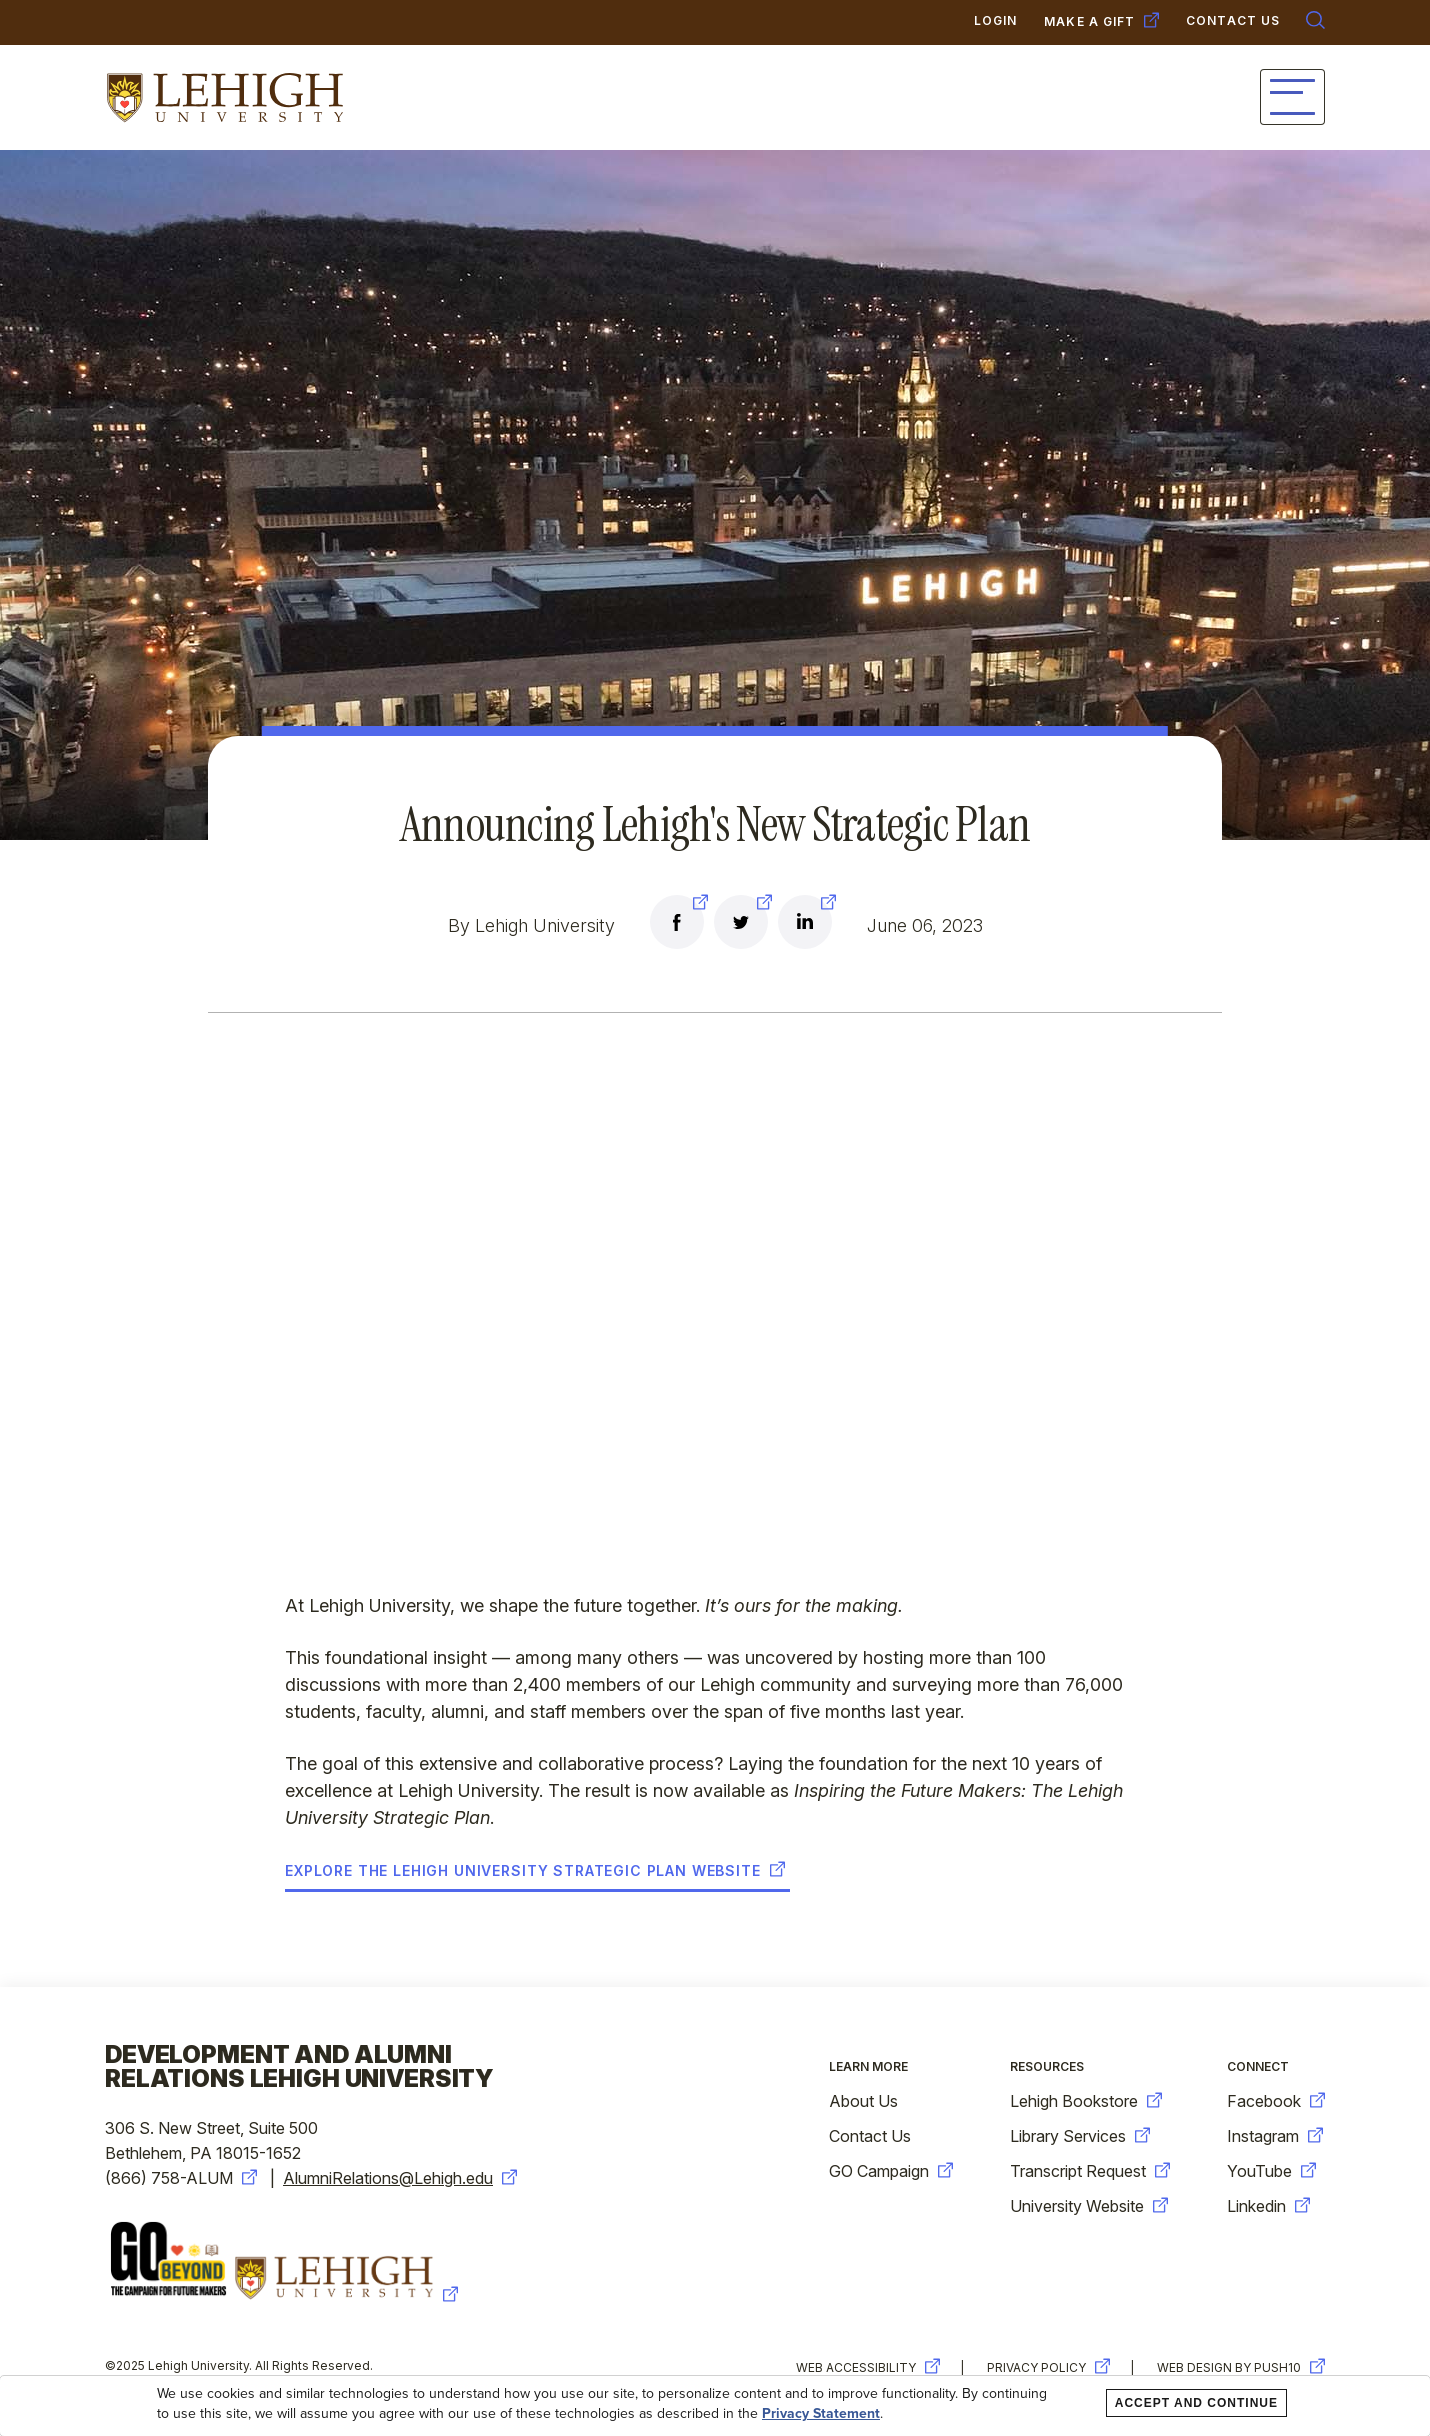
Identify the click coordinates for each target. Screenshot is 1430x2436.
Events (1164, 98)
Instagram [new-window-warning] (1275, 2136)
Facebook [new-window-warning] (1276, 2101)
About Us (863, 2101)
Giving (1053, 98)
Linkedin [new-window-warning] (1268, 2206)
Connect (662, 98)
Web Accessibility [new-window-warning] (868, 2367)
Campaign (928, 98)
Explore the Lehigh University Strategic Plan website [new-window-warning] (535, 1871)
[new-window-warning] (677, 925)
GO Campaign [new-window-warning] (891, 2171)
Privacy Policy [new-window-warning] (1048, 2367)
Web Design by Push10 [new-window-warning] (1241, 2367)
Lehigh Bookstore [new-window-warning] (1086, 2101)
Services (792, 98)
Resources (1047, 2066)
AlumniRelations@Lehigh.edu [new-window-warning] (400, 2178)
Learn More (868, 2066)
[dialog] (715, 2406)
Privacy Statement (821, 2414)
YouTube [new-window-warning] (1271, 2171)
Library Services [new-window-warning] (1080, 2136)
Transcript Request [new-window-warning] (1090, 2171)
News (1273, 98)
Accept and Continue (1196, 2403)
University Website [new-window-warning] (1089, 2206)
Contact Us (870, 2136)
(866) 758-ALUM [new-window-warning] (181, 2178)
